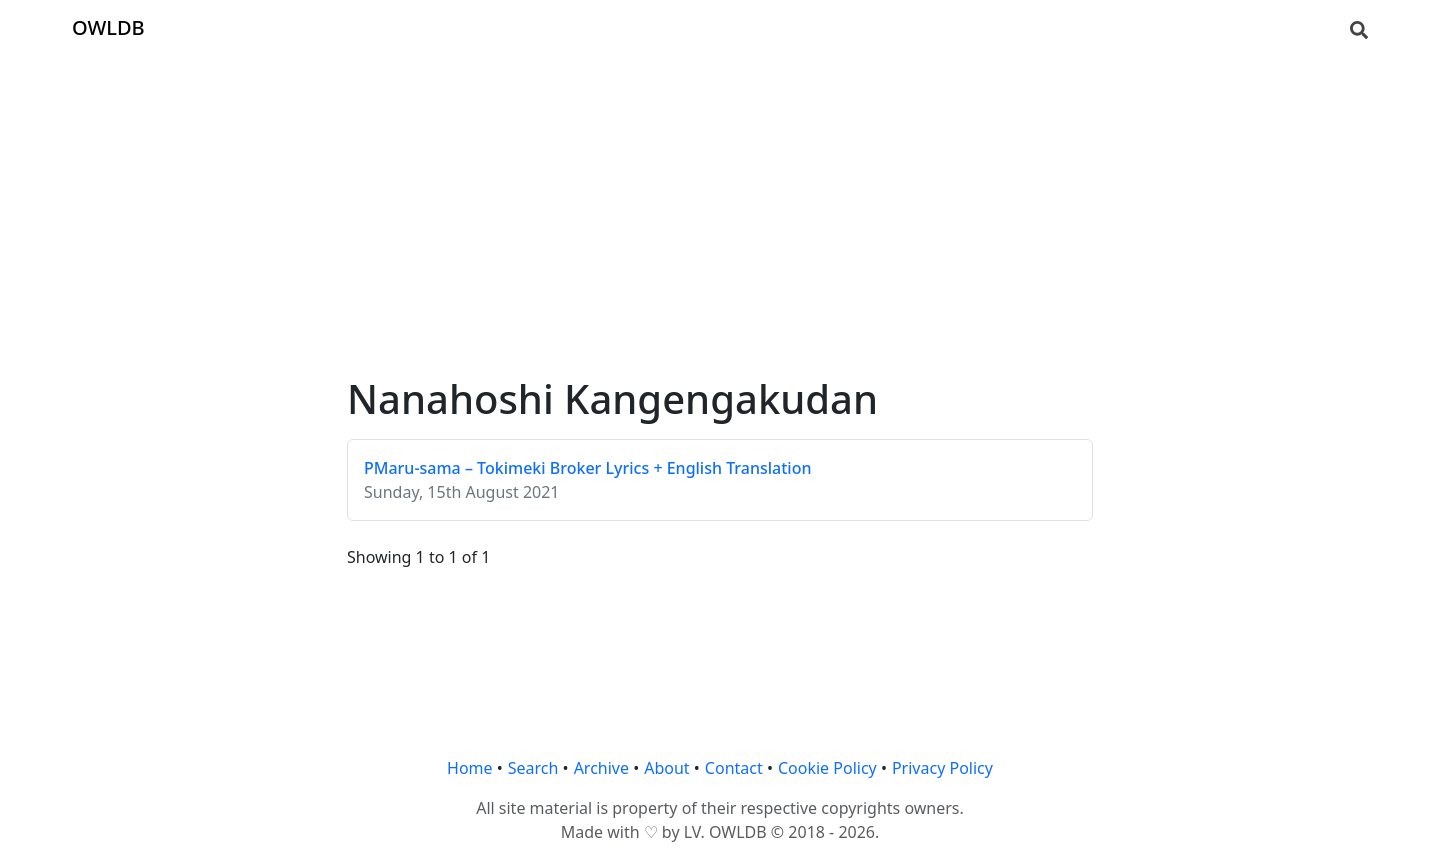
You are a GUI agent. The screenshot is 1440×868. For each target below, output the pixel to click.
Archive (601, 768)
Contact (734, 768)
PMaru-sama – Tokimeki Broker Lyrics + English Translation (588, 468)
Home (470, 768)
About (666, 768)
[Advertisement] (720, 196)
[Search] (1359, 28)
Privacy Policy (942, 768)
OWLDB (108, 27)
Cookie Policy (827, 768)
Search (533, 768)
